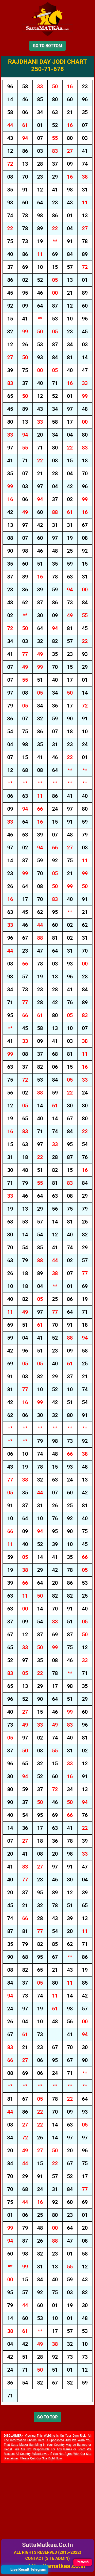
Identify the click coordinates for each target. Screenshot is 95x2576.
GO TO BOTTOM (47, 45)
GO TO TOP (47, 2417)
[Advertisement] (47, 2501)
